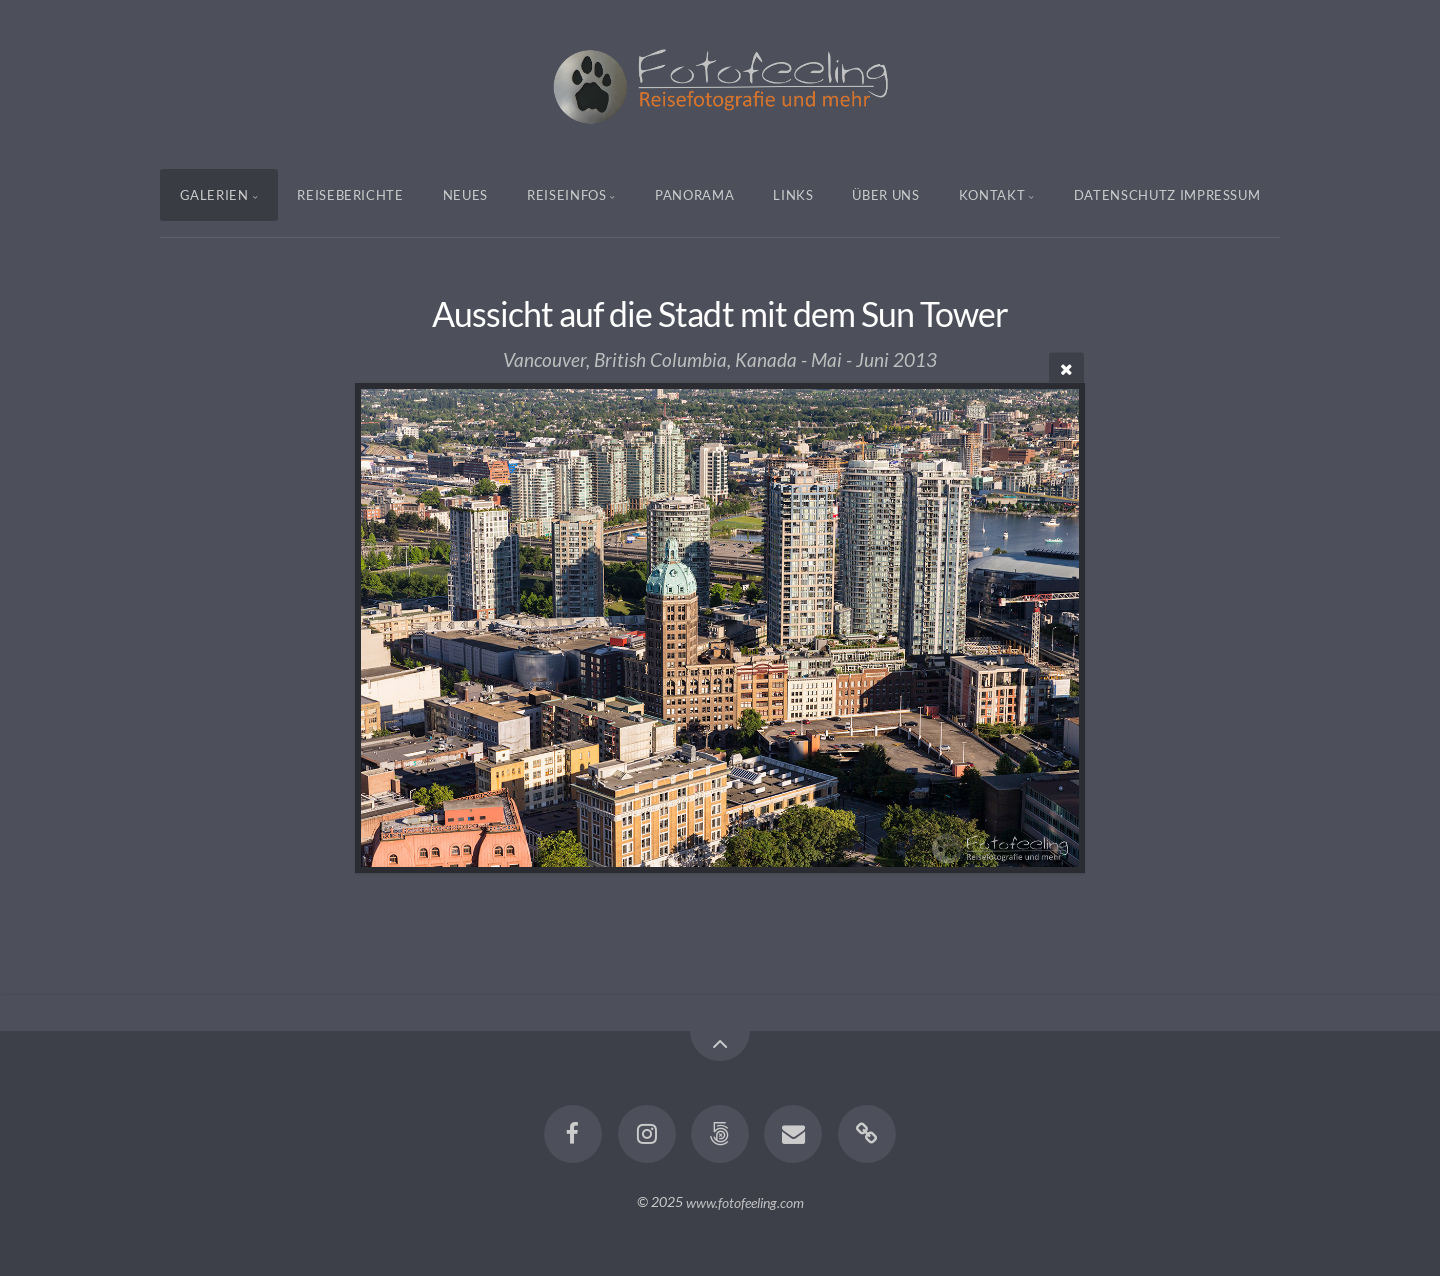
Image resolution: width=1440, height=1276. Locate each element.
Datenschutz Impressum (1167, 195)
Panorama (694, 195)
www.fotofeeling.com (745, 1201)
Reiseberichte (350, 195)
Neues (465, 195)
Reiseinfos (567, 195)
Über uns (885, 195)
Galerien (214, 195)
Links (793, 195)
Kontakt (992, 195)
